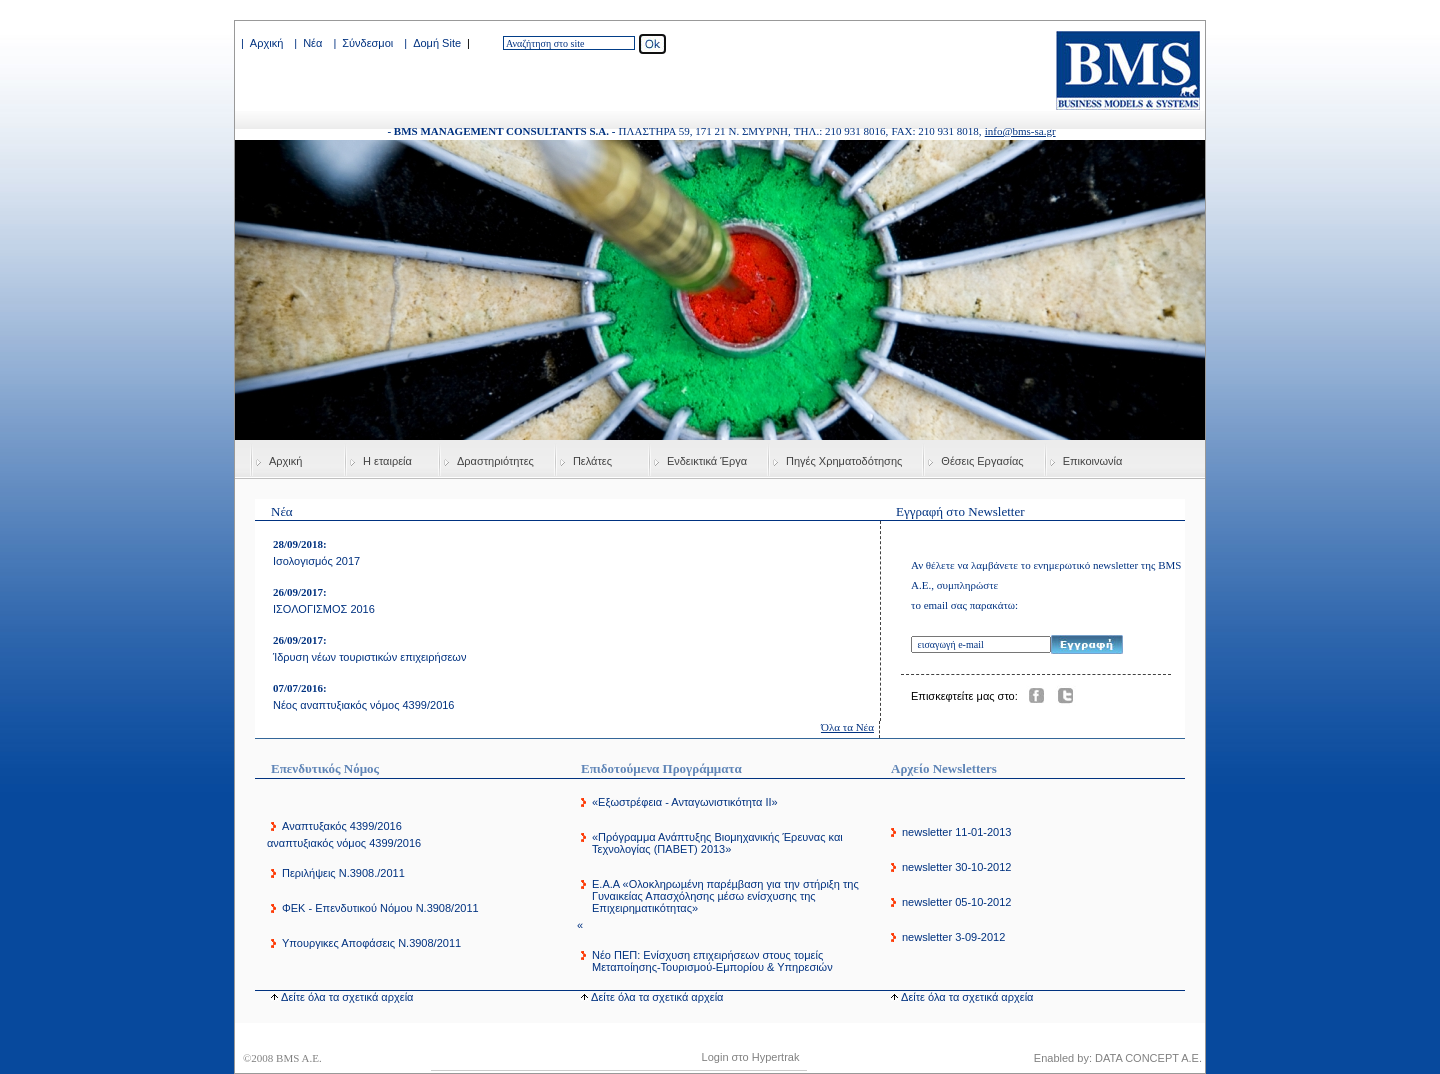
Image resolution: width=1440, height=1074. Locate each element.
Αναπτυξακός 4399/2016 (342, 826)
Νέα (312, 43)
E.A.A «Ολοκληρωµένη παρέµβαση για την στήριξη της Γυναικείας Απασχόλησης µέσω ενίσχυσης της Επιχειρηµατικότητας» (725, 896)
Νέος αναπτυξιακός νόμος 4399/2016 (364, 705)
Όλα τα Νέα (847, 727)
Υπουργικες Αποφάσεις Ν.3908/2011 (371, 943)
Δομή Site (437, 43)
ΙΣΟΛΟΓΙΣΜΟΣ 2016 (324, 609)
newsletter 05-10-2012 (956, 902)
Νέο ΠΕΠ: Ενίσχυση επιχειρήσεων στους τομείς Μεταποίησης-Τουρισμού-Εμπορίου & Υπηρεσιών (712, 961)
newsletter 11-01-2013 (956, 832)
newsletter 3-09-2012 (953, 937)
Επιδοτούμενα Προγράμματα (661, 768)
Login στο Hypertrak (751, 1057)
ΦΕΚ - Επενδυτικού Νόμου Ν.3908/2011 (380, 908)
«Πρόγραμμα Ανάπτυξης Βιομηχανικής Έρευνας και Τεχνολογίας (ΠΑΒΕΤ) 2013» (717, 843)
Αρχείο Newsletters (944, 768)
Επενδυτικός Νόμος (325, 768)
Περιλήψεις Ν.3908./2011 (343, 873)
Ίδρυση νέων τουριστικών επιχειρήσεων (369, 657)
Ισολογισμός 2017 (316, 561)
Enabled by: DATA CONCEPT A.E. (1118, 1058)
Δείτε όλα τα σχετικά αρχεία (347, 997)
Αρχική (266, 43)
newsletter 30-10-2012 (956, 867)
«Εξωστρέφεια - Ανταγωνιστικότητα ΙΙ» (685, 802)
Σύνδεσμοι (367, 43)
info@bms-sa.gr (1020, 131)
